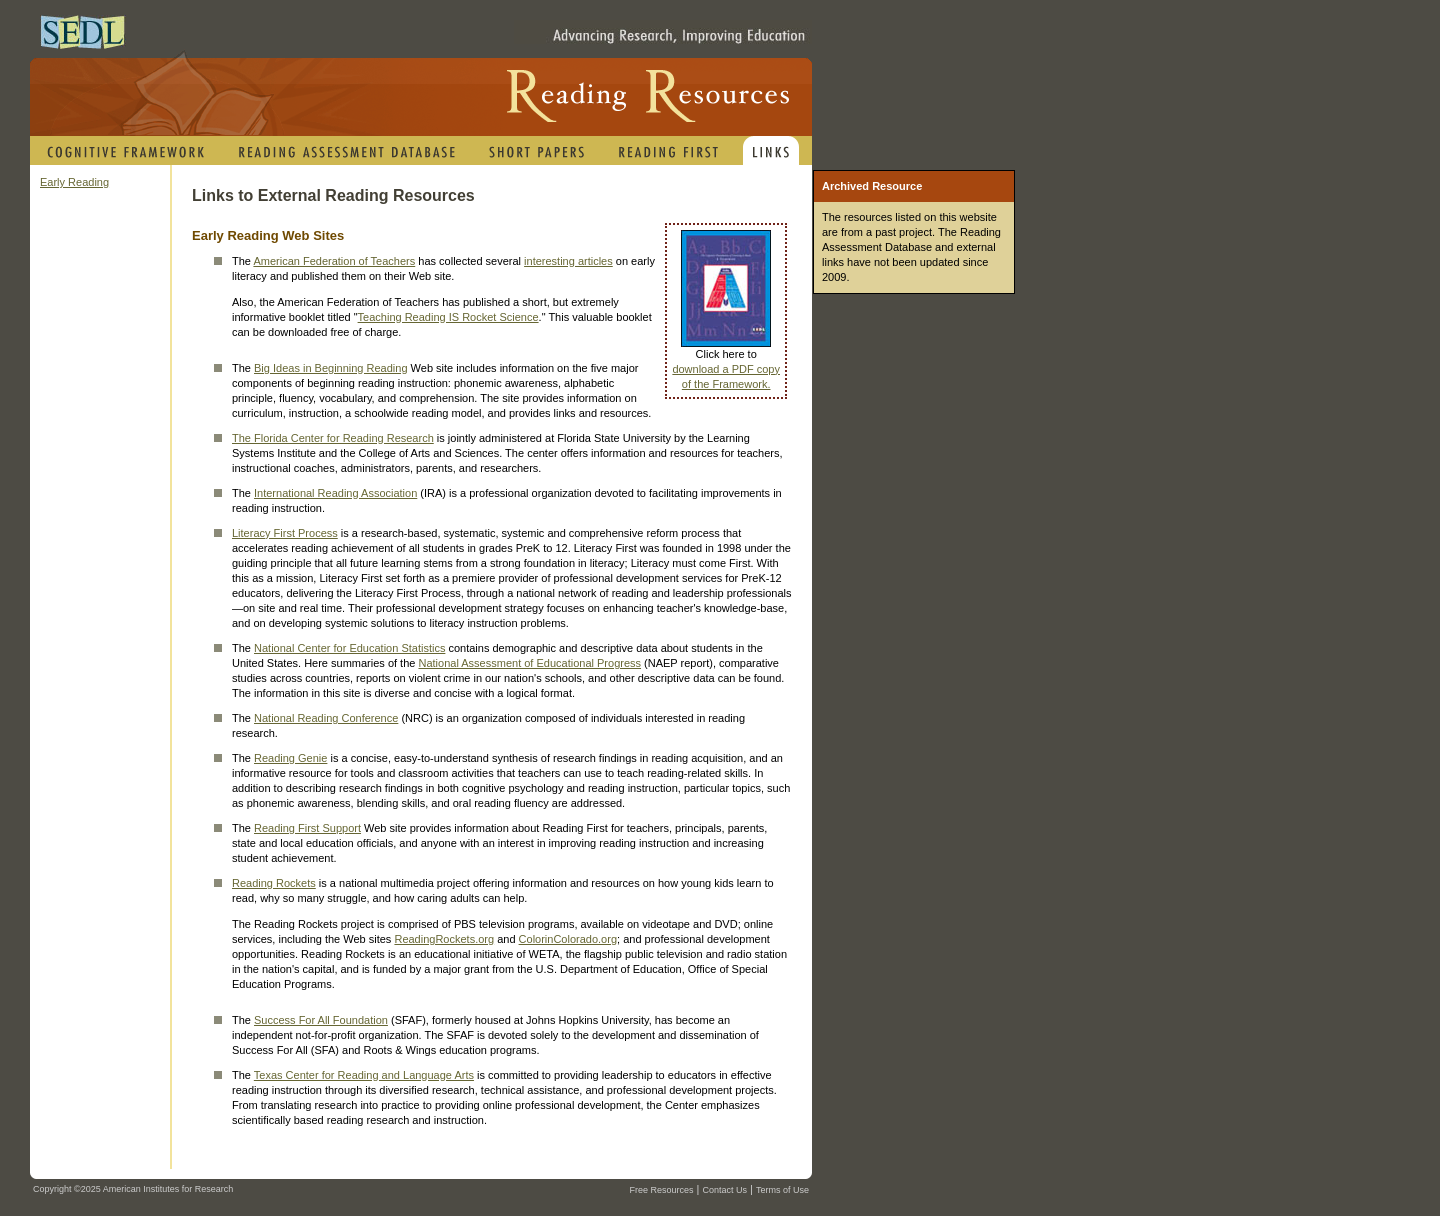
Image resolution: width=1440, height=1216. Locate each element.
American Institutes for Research (168, 1189)
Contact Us (724, 1190)
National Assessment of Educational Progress (529, 663)
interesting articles (568, 261)
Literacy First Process (285, 533)
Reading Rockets (274, 883)
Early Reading (74, 182)
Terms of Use (782, 1190)
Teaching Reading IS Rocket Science (448, 317)
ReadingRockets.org (444, 939)
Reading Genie (290, 758)
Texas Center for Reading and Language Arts (364, 1075)
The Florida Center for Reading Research (333, 438)
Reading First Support (307, 828)
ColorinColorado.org (568, 939)
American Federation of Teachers (334, 261)
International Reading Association (335, 493)
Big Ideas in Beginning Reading (331, 368)
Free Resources (661, 1190)
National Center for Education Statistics (349, 648)
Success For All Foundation (321, 1020)
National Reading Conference (326, 718)
